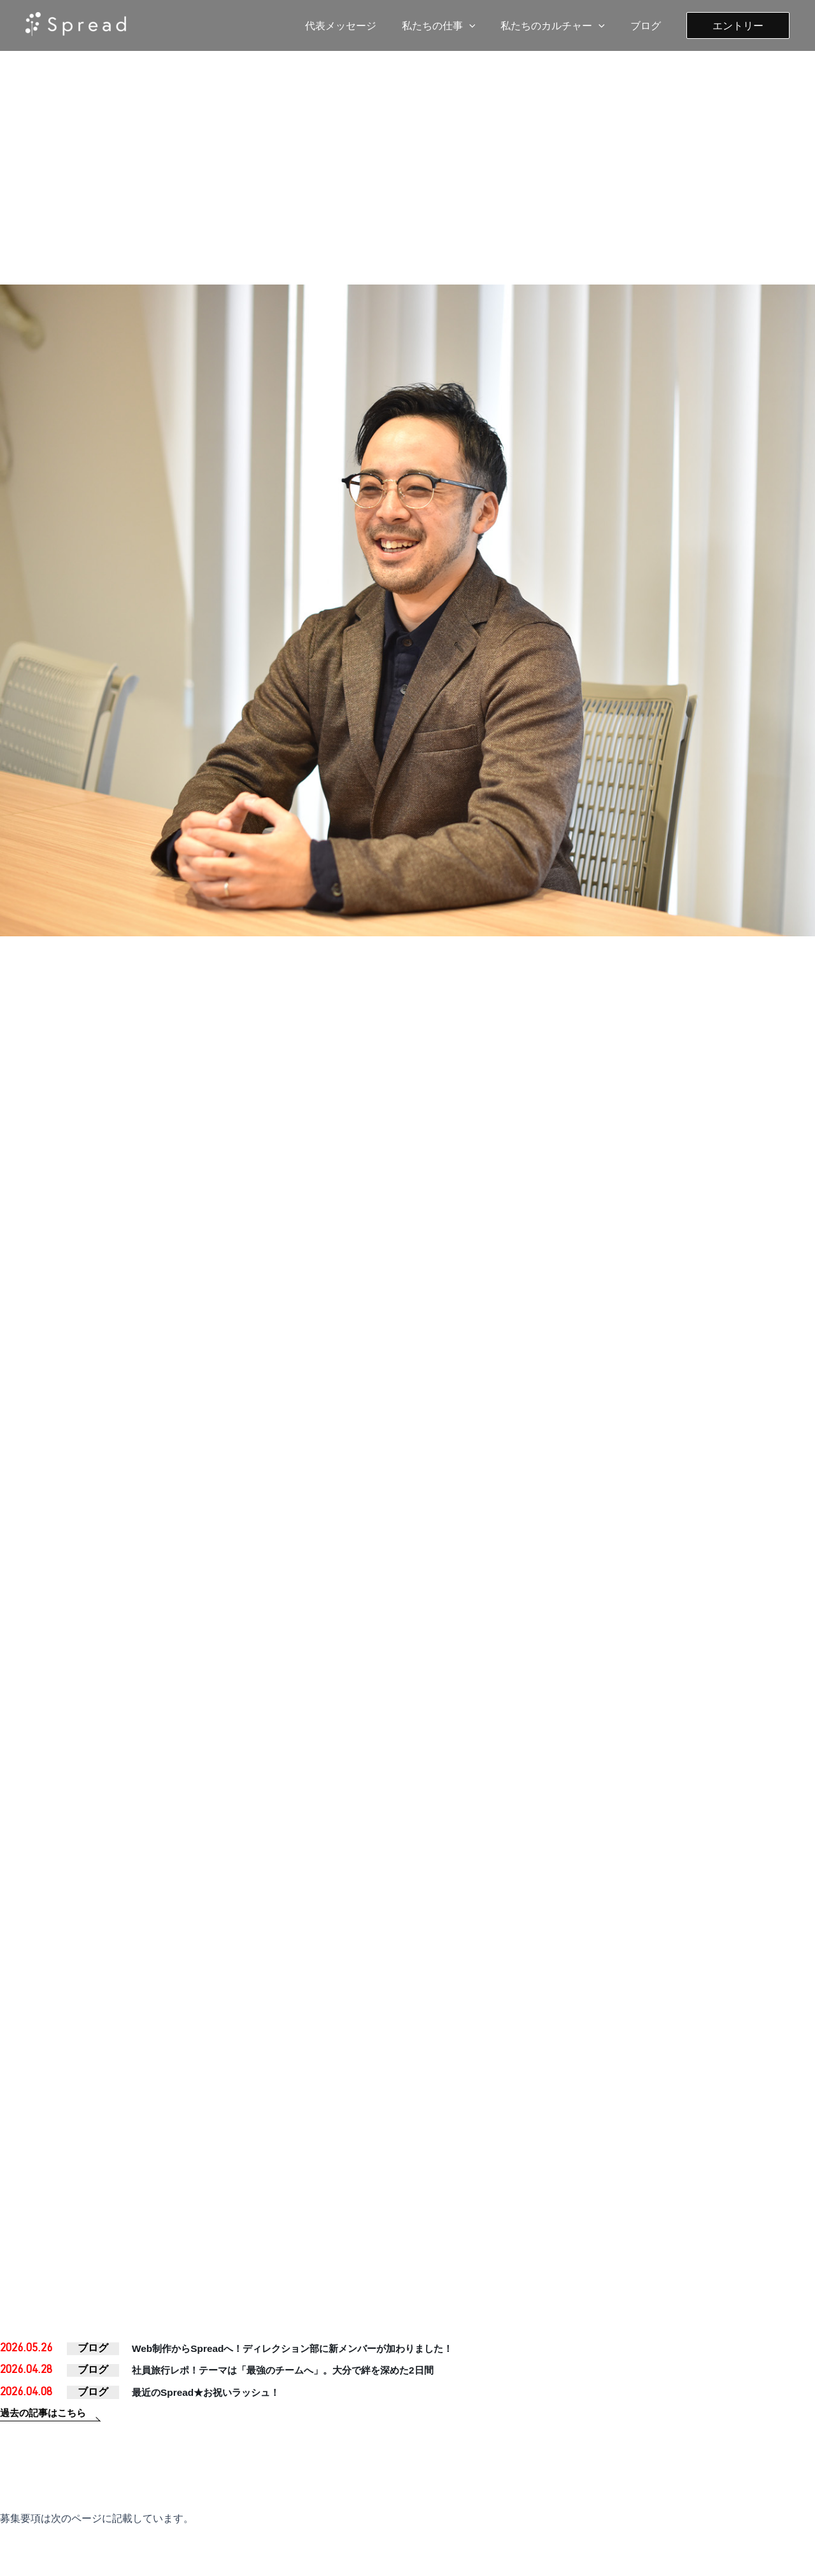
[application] (482, 25)
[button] (738, 25)
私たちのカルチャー (560, 25)
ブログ (648, 25)
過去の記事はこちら (46, 2422)
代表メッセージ (358, 25)
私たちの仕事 (451, 25)
